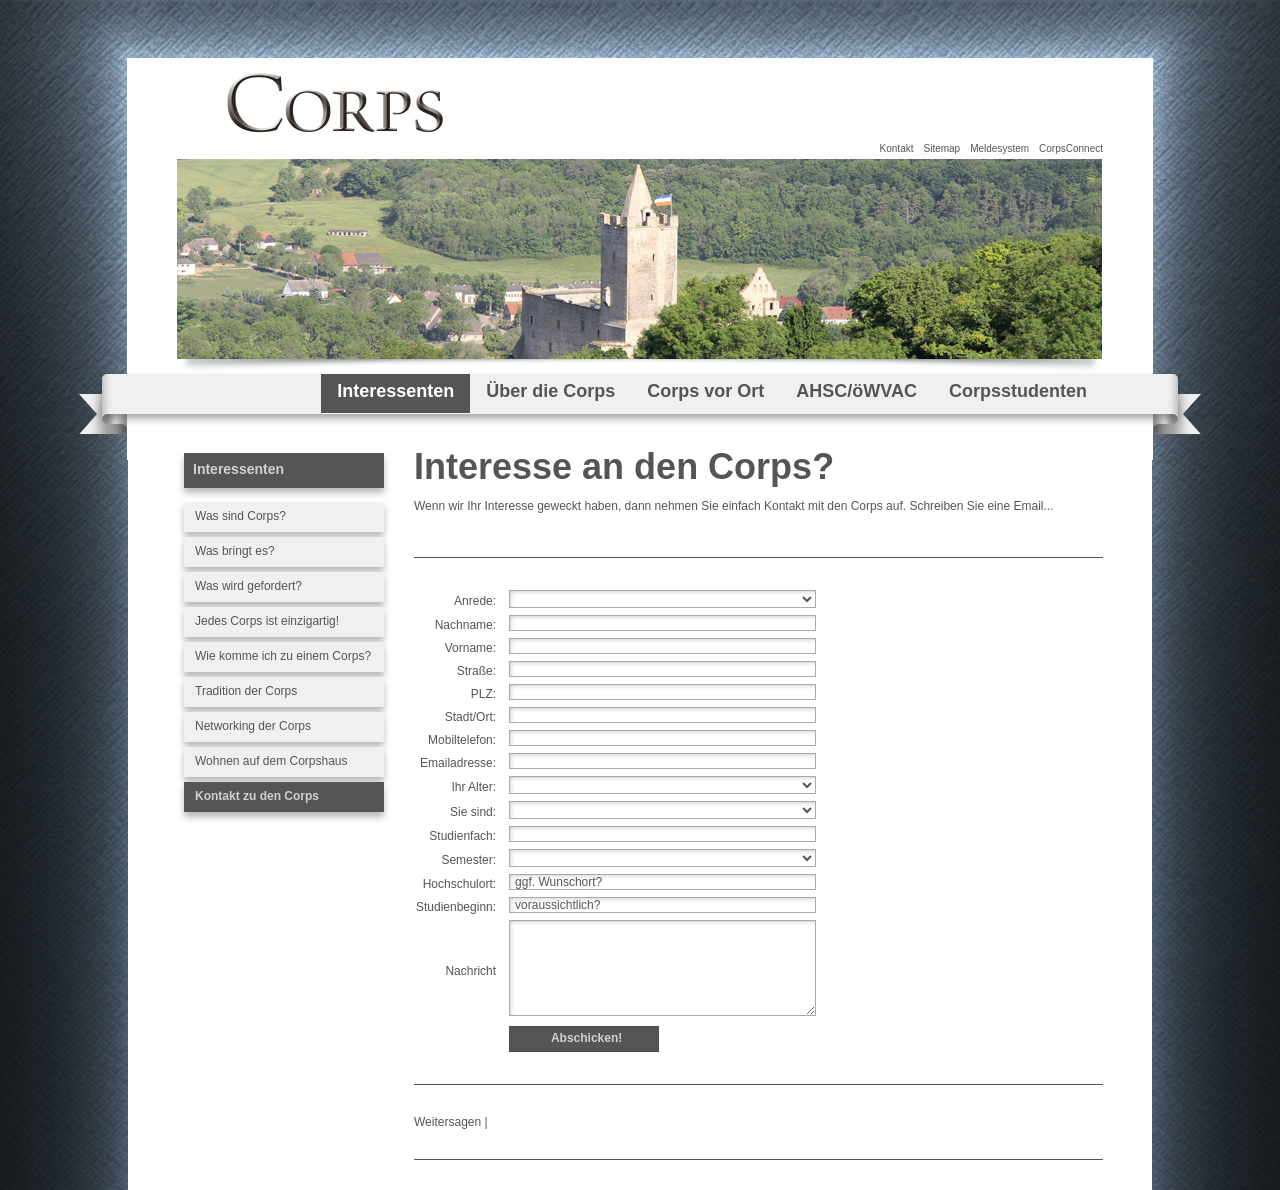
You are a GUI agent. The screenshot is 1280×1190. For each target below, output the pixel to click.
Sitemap (941, 148)
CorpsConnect (1071, 148)
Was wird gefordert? (248, 586)
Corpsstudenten (1018, 391)
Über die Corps (550, 391)
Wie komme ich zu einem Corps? (283, 656)
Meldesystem (999, 148)
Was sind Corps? (240, 516)
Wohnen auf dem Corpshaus (271, 761)
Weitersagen (447, 1122)
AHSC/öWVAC (856, 391)
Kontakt (897, 148)
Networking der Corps (253, 726)
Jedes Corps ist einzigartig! (267, 621)
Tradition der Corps (246, 691)
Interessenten (395, 391)
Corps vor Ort (705, 391)
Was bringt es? (235, 551)
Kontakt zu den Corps (257, 796)
